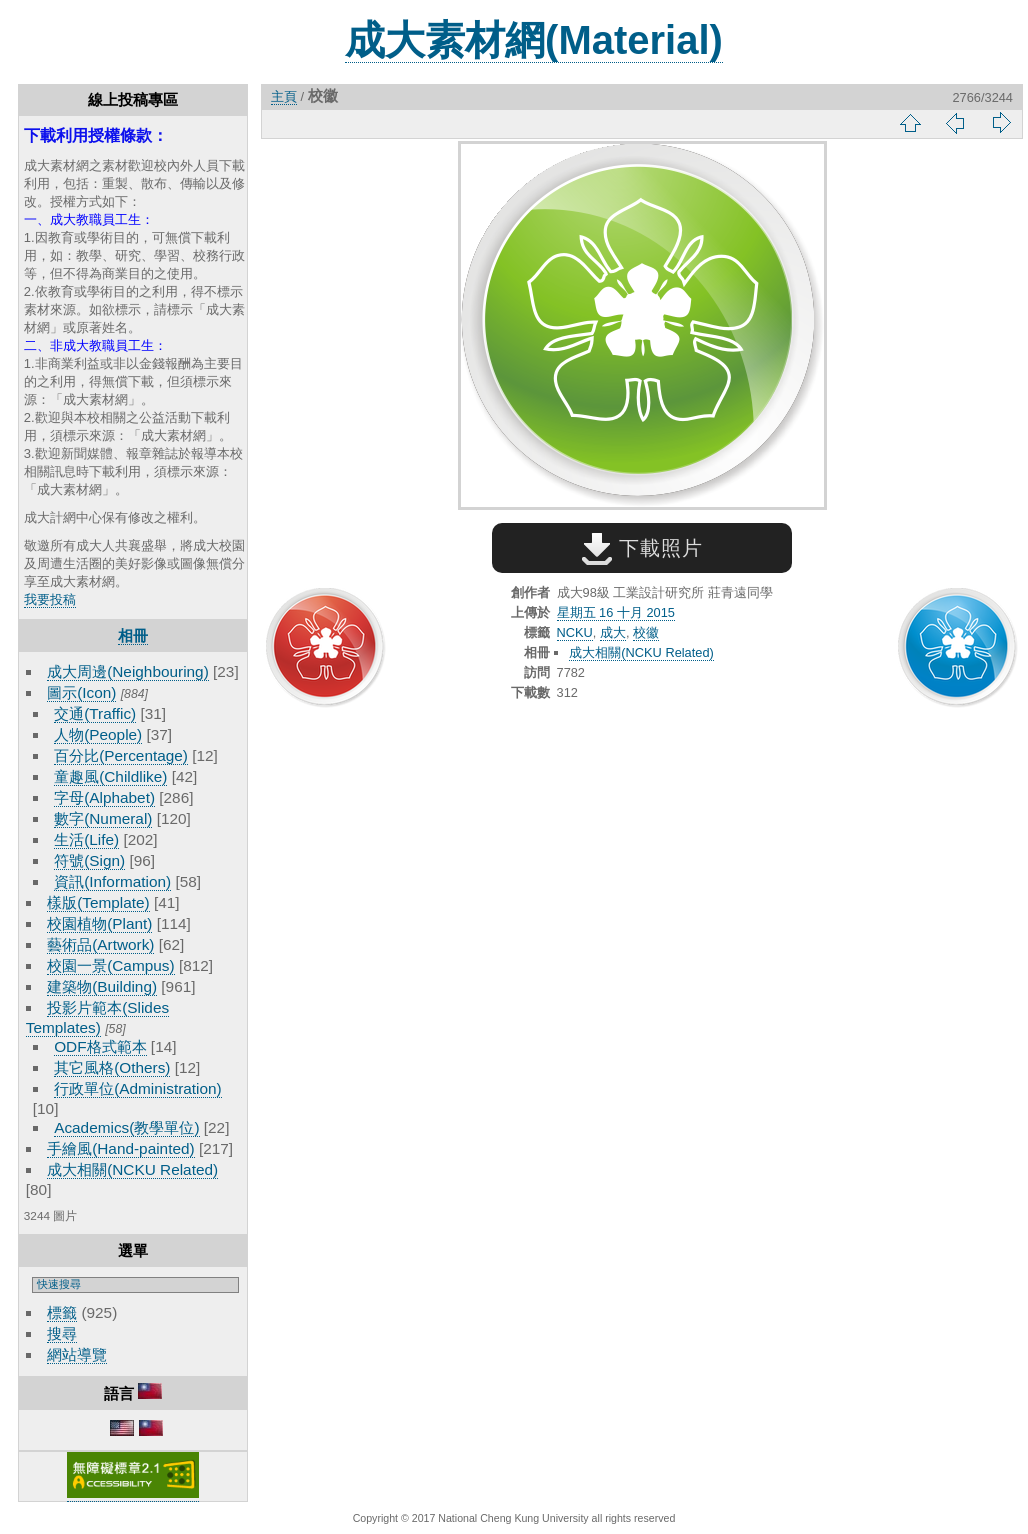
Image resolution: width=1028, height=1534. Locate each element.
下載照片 (642, 548)
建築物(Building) (102, 986)
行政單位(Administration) (138, 1088)
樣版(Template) (98, 902)
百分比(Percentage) (121, 755)
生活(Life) (86, 839)
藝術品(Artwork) (100, 944)
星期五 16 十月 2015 (616, 612)
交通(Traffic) (95, 713)
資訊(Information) (112, 881)
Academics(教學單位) (126, 1127)
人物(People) (98, 734)
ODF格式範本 (100, 1046)
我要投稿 (50, 599)
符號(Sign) (89, 860)
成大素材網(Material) (534, 40)
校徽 (646, 632)
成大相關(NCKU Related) (132, 1169)
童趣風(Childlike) (110, 776)
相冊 (133, 635)
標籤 (62, 1312)
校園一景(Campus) (110, 965)
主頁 (284, 96)
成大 (613, 632)
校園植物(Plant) (99, 923)
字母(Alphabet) (104, 797)
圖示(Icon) (81, 692)
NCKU (575, 632)
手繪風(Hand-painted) (120, 1148)
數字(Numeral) (103, 818)
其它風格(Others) (112, 1067)
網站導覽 (77, 1354)
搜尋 (62, 1333)
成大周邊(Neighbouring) (128, 671)
